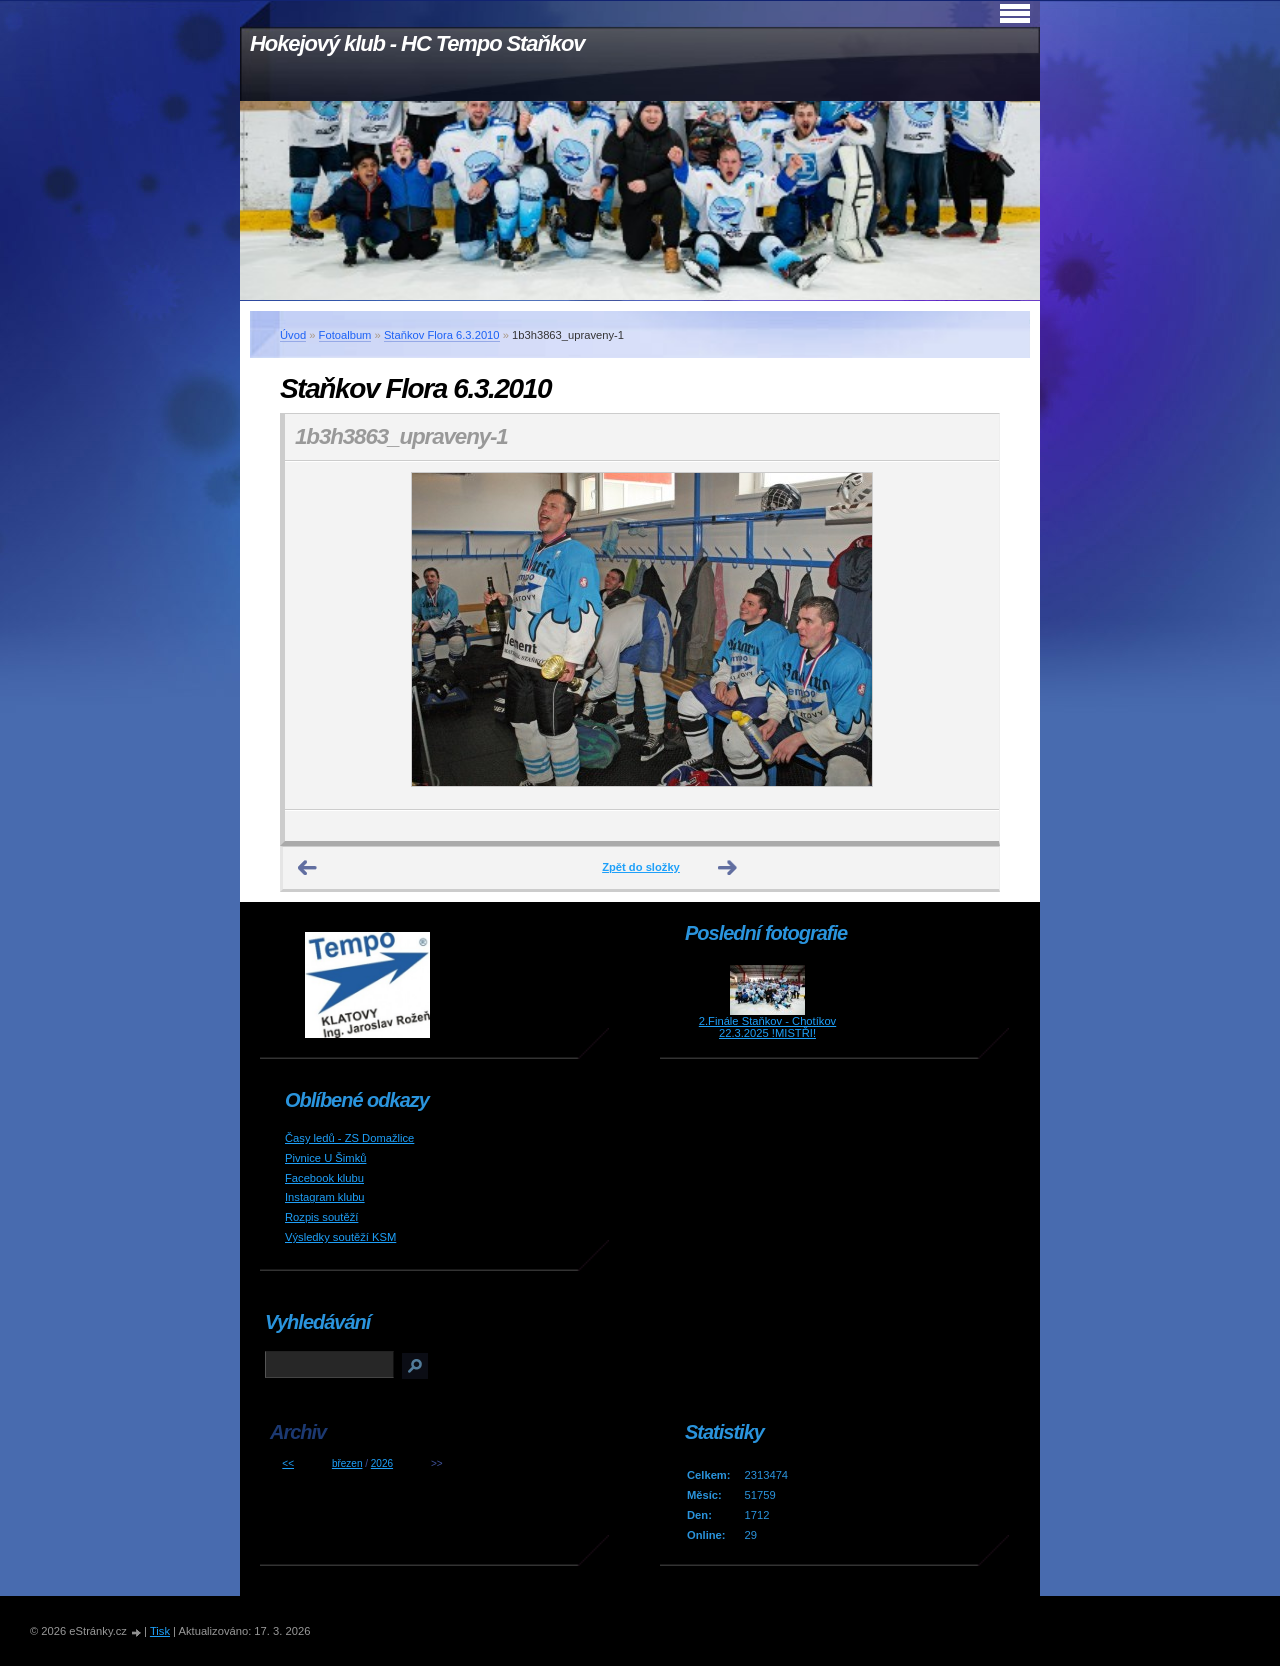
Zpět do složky (641, 867)
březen (347, 1463)
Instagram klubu (325, 1197)
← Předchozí (308, 868)
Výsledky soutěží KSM (340, 1237)
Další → (728, 868)
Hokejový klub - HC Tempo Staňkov (417, 43)
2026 (382, 1463)
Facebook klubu (324, 1178)
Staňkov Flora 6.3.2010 (442, 335)
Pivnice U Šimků (325, 1158)
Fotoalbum (345, 335)
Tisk (160, 1631)
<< (288, 1463)
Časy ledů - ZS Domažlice (349, 1138)
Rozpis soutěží (321, 1217)
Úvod (293, 335)
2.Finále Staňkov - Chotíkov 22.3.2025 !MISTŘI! (767, 1027)
